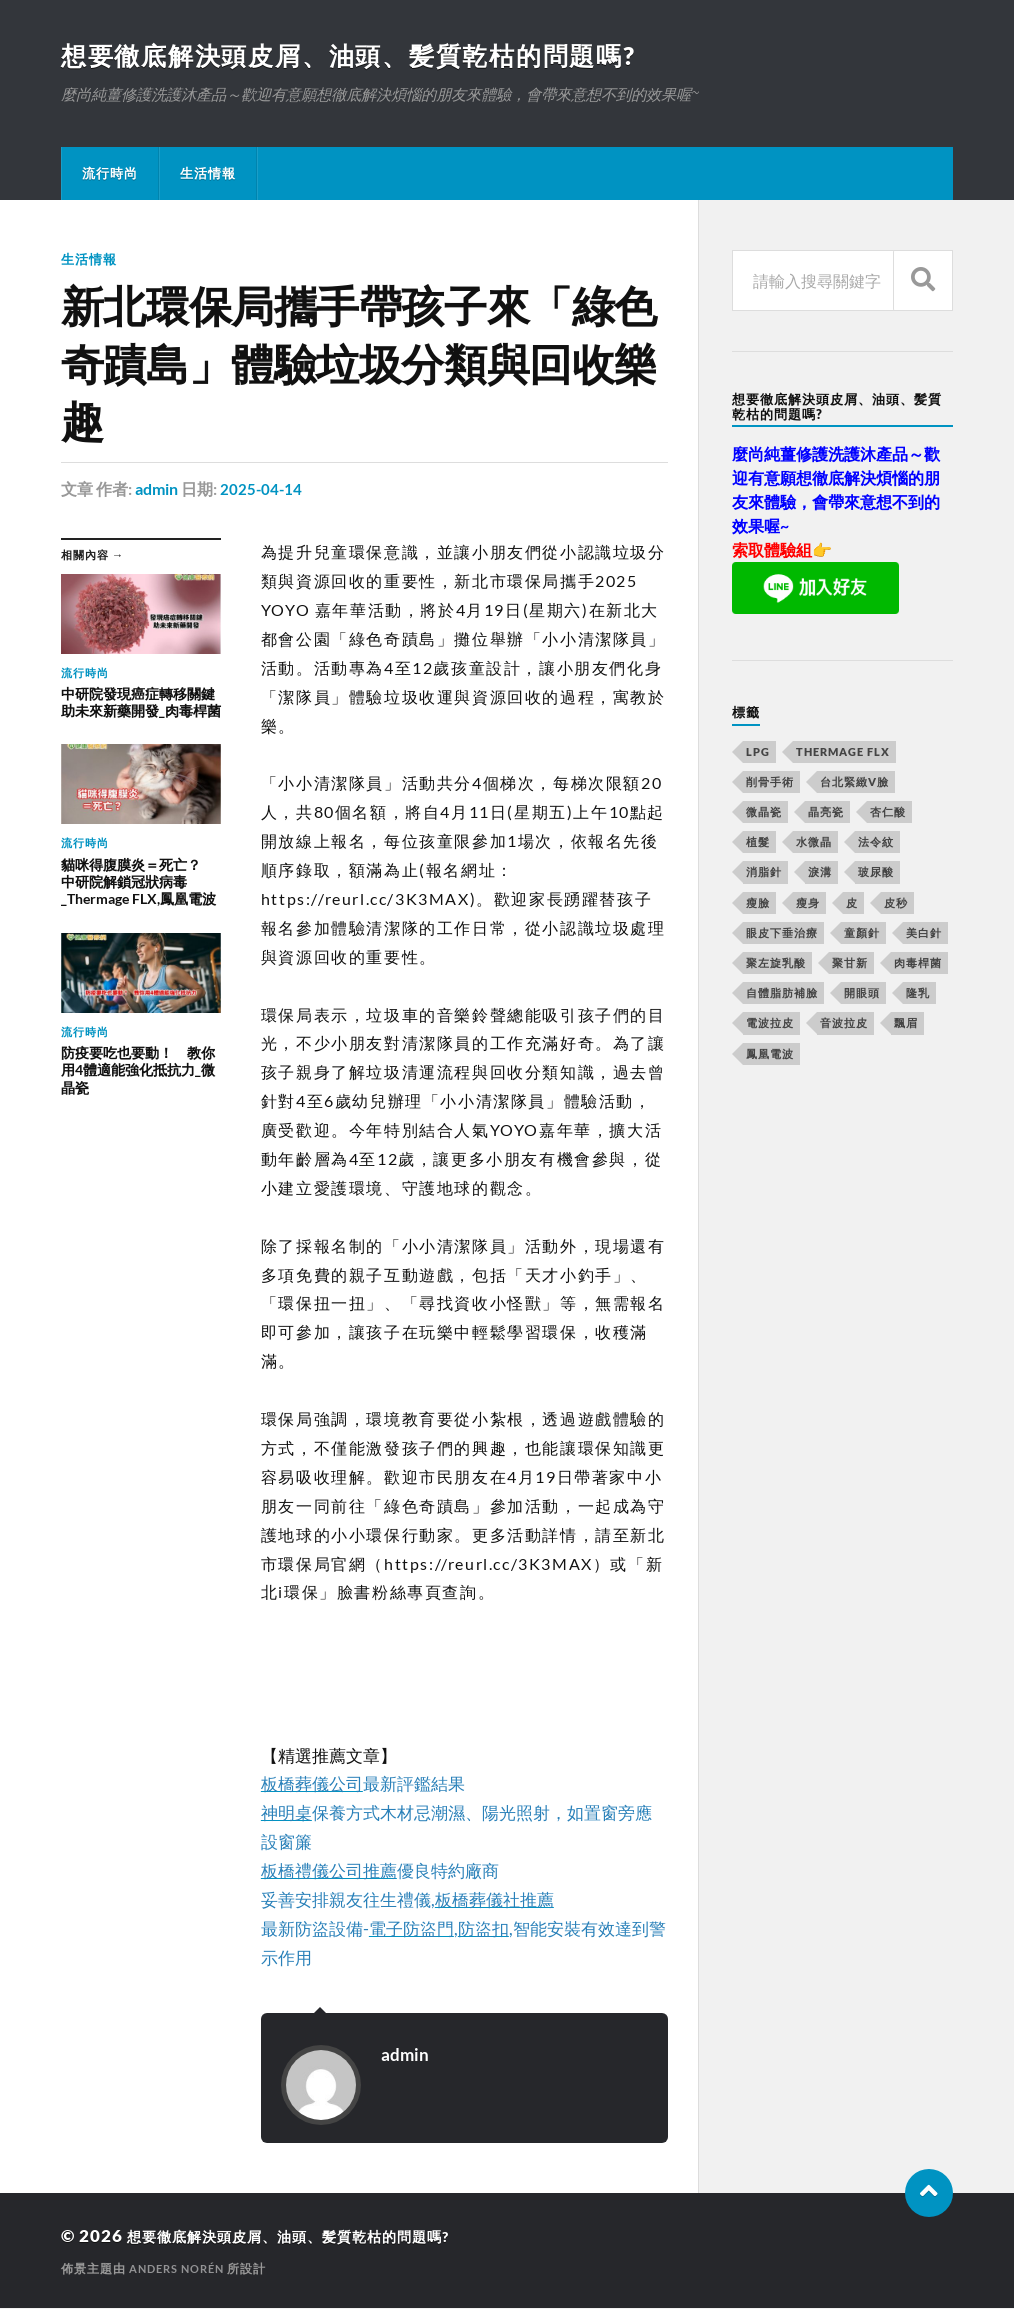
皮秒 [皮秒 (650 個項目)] (896, 904)
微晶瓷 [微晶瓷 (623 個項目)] (764, 813)
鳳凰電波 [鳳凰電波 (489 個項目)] (770, 1055)
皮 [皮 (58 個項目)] (852, 904)
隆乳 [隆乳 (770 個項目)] (918, 994)
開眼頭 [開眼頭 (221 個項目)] (862, 994)
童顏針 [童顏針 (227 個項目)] (862, 934)
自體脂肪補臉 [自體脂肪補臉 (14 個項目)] (782, 994)
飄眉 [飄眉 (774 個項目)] (906, 1024)
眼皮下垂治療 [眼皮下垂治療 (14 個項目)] (782, 934)
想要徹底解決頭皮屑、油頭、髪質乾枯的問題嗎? (361, 56)
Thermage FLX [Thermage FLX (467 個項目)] (843, 753)
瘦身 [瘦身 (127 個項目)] (808, 904)
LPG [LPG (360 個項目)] (758, 753)
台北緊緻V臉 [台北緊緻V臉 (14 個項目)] (854, 783)
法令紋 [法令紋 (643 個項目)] (876, 843)
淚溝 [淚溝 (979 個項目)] (820, 873)
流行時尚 (110, 175)
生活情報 (208, 175)
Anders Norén (181, 2269)
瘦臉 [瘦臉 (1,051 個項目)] (758, 904)
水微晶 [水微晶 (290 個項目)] (814, 843)
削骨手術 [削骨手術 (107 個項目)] (770, 783)
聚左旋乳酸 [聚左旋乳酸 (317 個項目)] (776, 964)
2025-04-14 (262, 489)
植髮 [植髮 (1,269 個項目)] (758, 843)
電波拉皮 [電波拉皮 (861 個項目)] (770, 1024)
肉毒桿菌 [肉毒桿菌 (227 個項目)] (918, 964)
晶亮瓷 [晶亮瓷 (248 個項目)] (826, 813)
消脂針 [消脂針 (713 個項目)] (764, 873)
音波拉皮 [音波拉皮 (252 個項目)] (844, 1024)
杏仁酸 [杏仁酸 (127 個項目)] (888, 813)
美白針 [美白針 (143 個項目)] (924, 934)
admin (156, 489)
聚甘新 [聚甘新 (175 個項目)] (850, 964)
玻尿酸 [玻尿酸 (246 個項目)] (876, 873)
